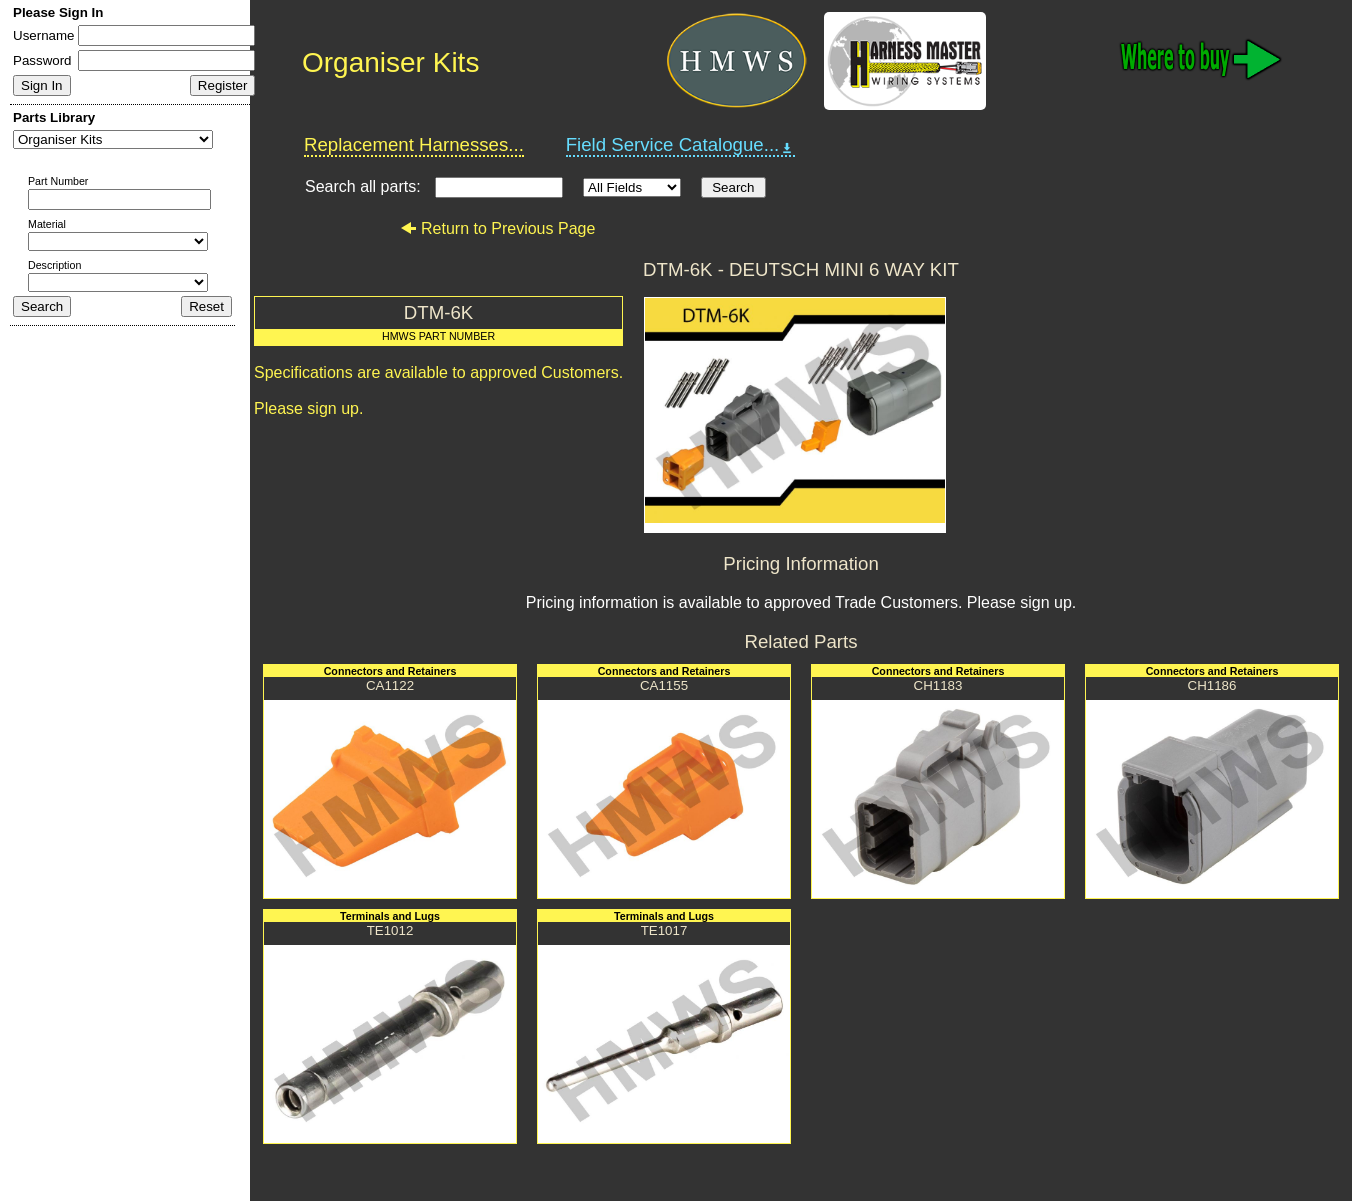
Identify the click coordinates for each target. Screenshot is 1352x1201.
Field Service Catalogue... (681, 145)
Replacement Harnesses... (414, 144)
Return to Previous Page (497, 228)
